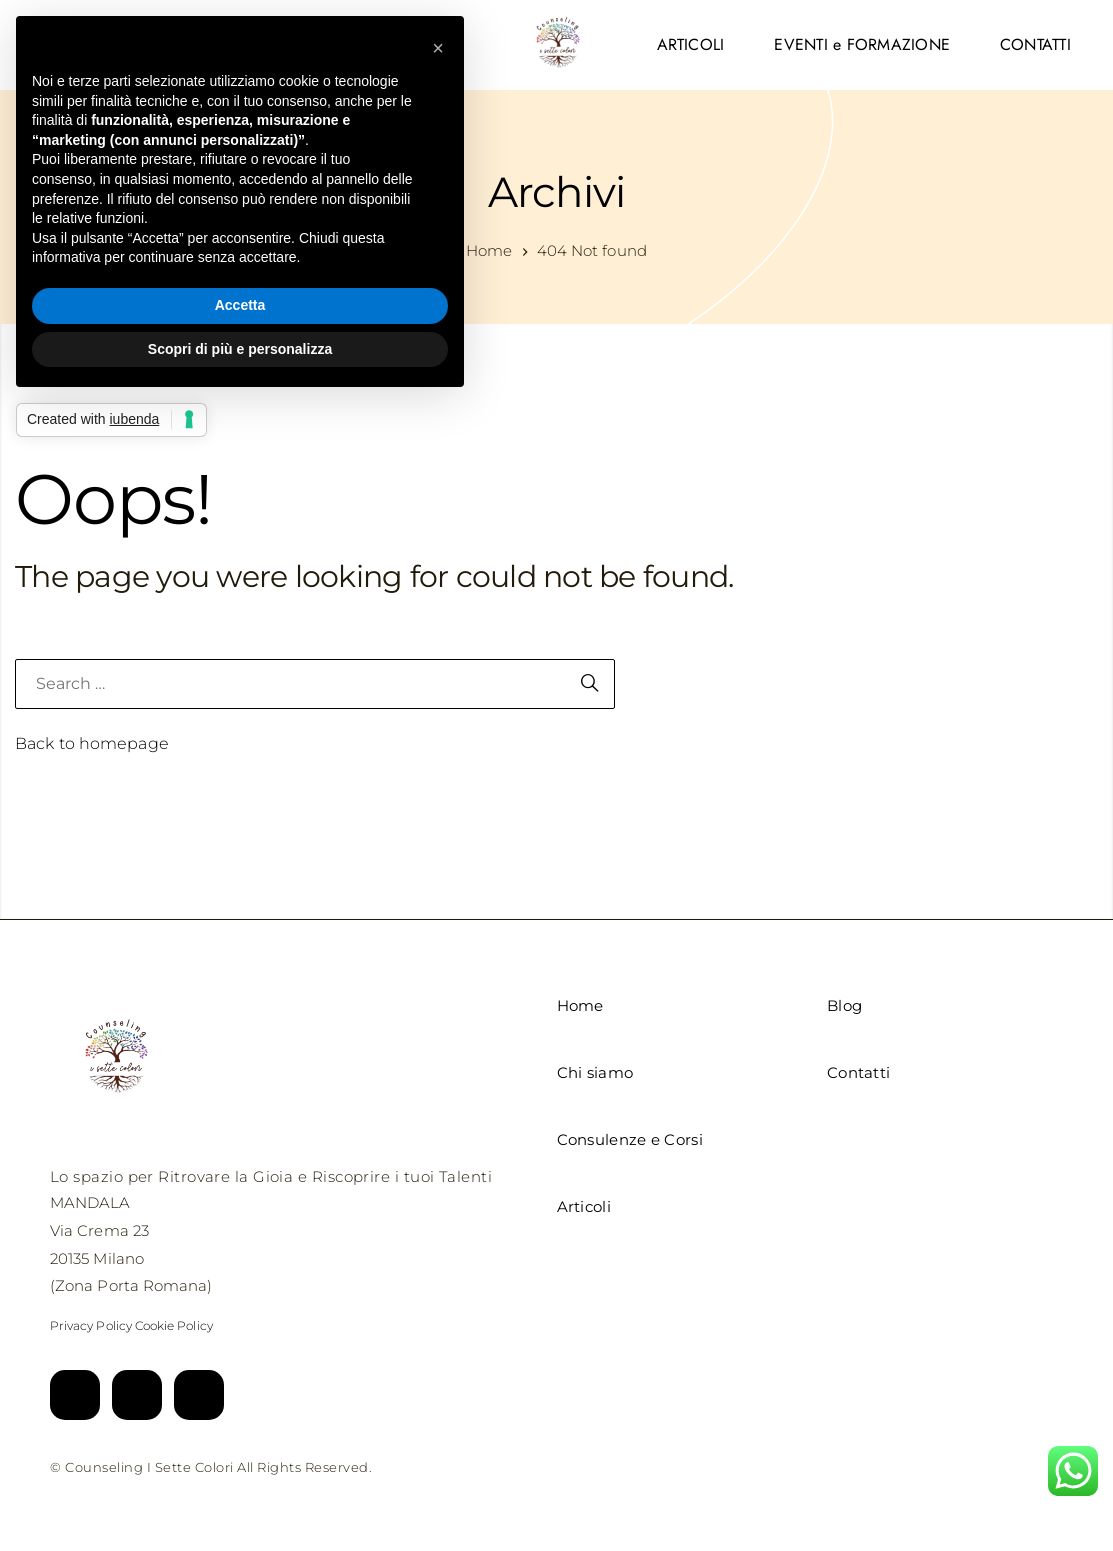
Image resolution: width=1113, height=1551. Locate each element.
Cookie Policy (174, 1325)
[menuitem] (691, 45)
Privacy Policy (91, 1325)
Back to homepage (92, 743)
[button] (438, 48)
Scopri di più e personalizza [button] (240, 349)
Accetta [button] (240, 305)
